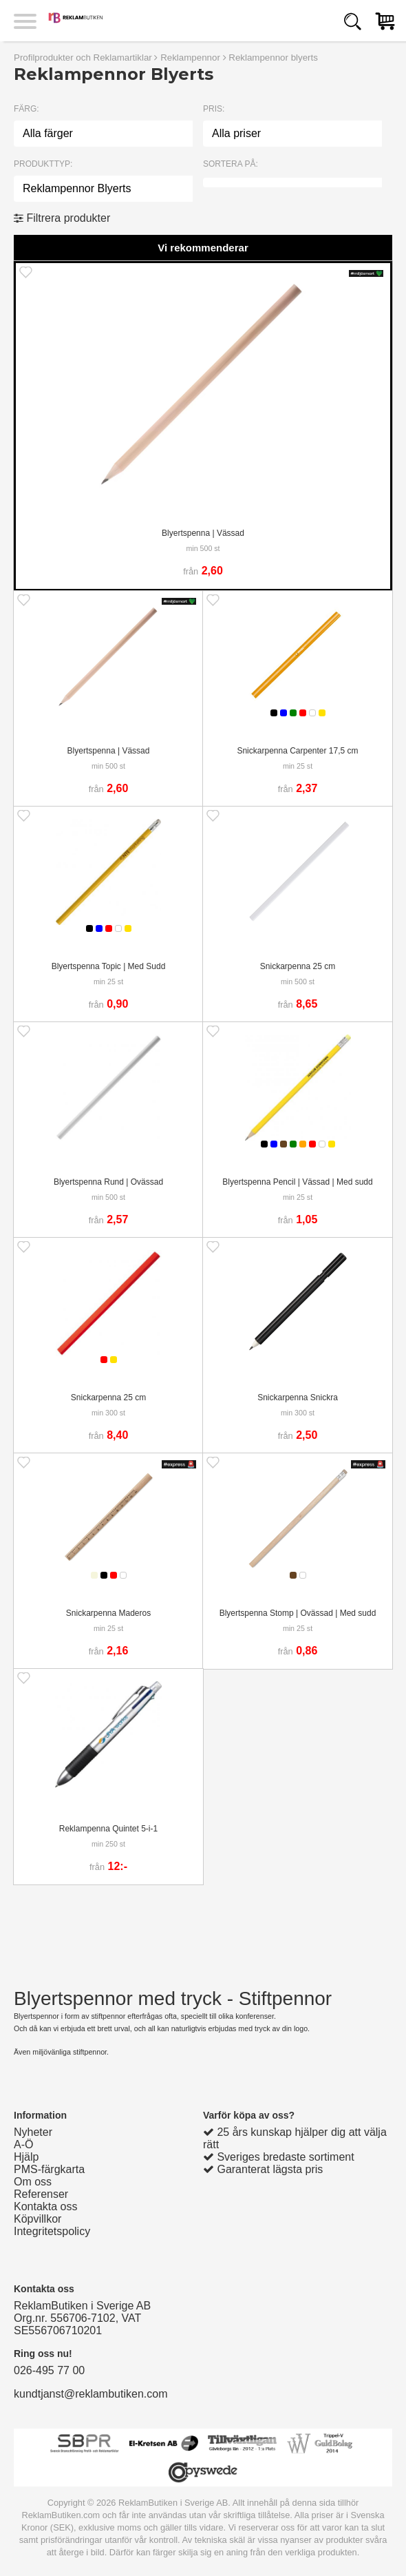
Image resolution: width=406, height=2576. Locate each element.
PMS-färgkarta (49, 2169)
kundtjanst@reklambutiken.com (90, 2394)
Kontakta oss (46, 2206)
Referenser (41, 2194)
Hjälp (26, 2157)
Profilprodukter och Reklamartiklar (83, 57)
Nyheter (33, 2132)
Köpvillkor (37, 2219)
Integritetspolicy (52, 2231)
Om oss (33, 2182)
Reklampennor (190, 57)
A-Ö (23, 2144)
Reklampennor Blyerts (77, 188)
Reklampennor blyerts (273, 57)
